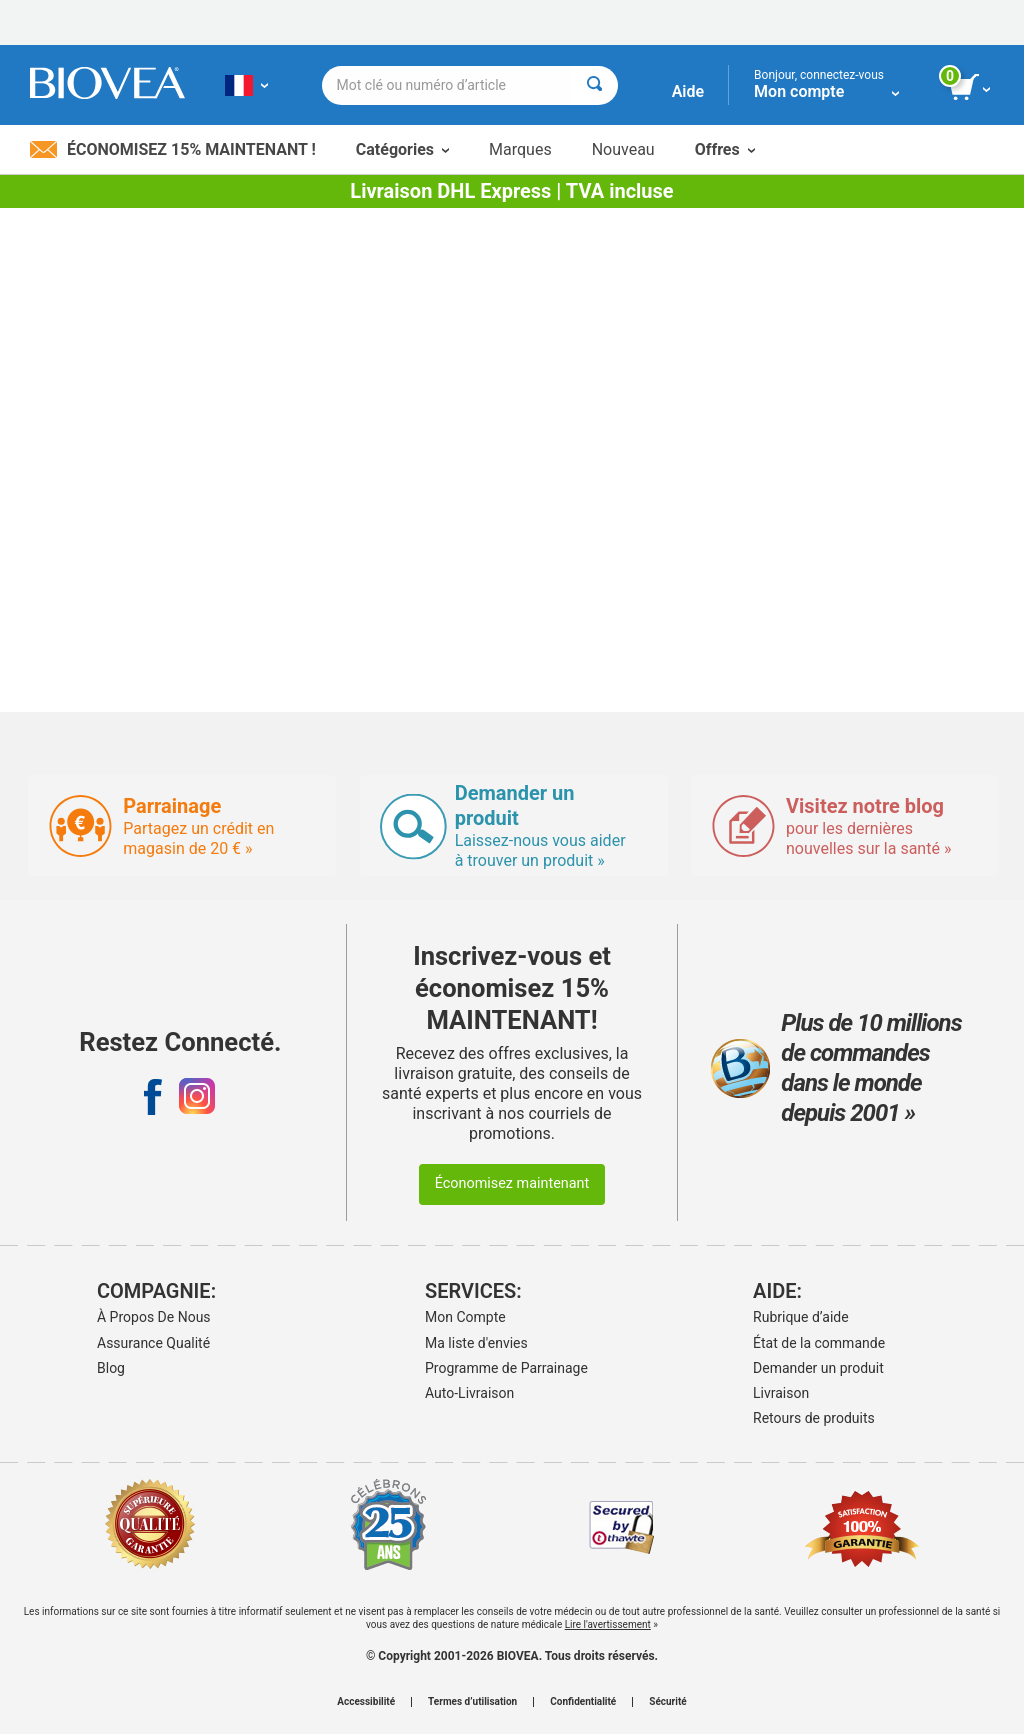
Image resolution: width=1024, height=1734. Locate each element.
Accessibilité (366, 1702)
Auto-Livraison (469, 1393)
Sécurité (667, 1702)
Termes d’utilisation (472, 1702)
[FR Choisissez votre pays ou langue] (246, 85)
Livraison (781, 1393)
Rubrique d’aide (801, 1317)
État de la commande (819, 1343)
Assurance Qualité (153, 1343)
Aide (688, 91)
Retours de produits (814, 1418)
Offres (725, 149)
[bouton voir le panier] (971, 88)
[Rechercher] (594, 85)
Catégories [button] (402, 149)
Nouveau (623, 149)
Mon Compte (465, 1317)
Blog (111, 1368)
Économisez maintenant (512, 1183)
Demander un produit (818, 1368)
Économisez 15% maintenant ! (173, 149)
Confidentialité (583, 1702)
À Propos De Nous (154, 1317)
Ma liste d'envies (476, 1343)
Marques (520, 149)
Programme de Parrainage (506, 1368)
